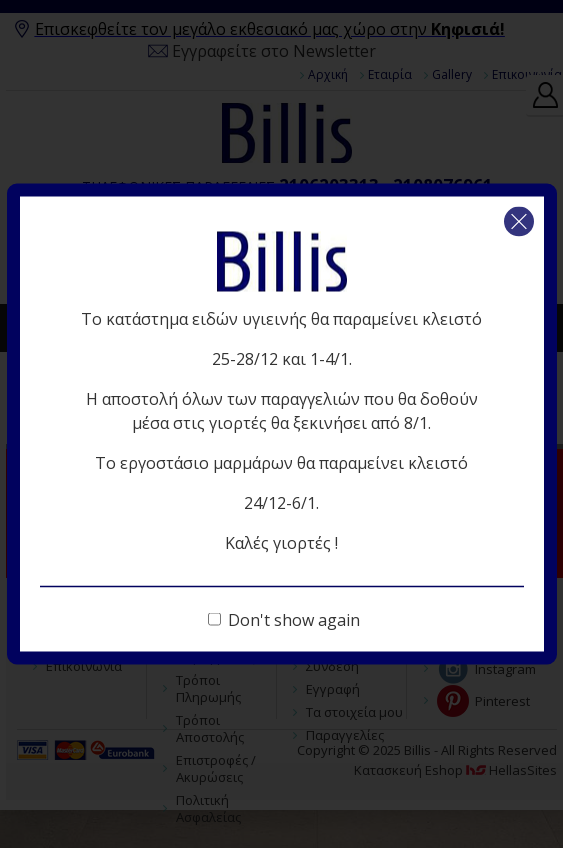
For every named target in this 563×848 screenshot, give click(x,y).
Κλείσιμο (519, 222)
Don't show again (294, 620)
